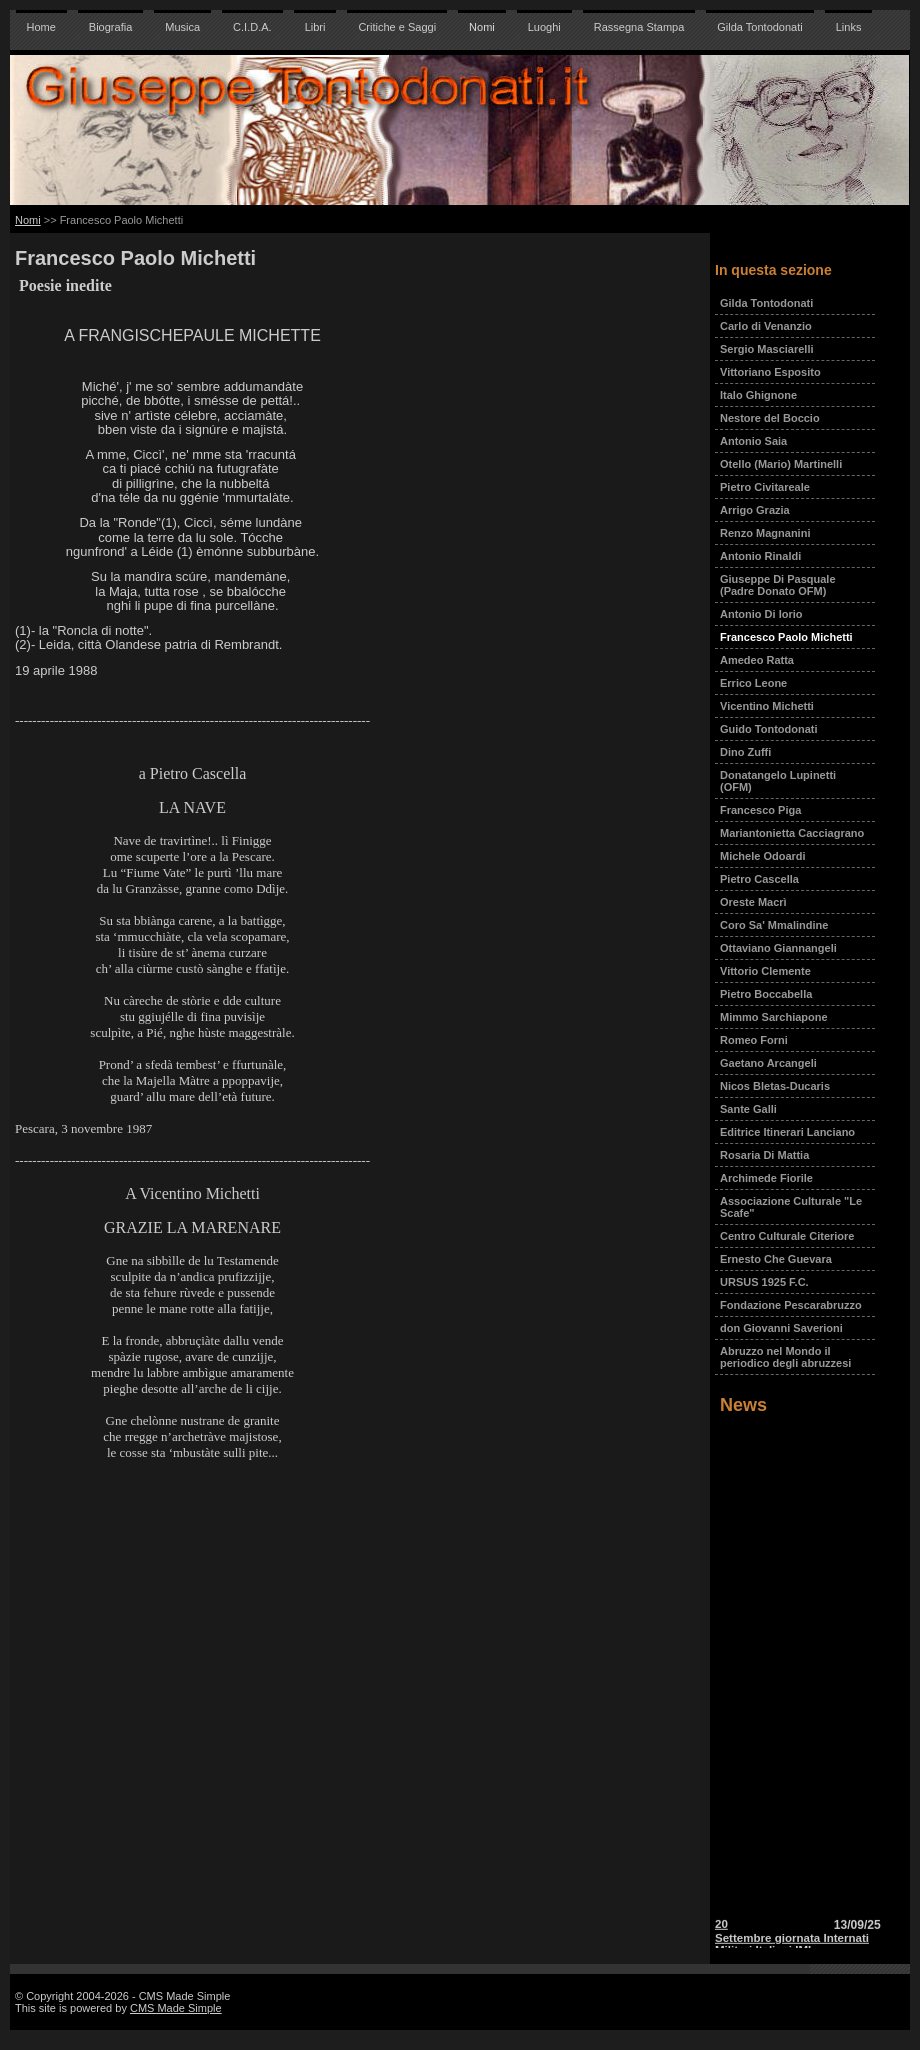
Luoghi (544, 27)
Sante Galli (748, 1109)
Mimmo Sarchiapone (774, 1017)
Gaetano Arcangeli (768, 1063)
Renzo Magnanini (765, 533)
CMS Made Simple (176, 2008)
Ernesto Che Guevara (776, 1259)
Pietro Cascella (759, 879)
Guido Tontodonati (769, 729)
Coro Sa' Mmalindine (774, 925)
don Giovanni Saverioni (781, 1328)
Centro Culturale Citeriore (787, 1236)
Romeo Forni (754, 1040)
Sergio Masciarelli (767, 349)
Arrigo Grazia (755, 510)
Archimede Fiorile (766, 1178)
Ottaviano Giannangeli (778, 948)
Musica (182, 27)
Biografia (110, 27)
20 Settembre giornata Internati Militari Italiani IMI (792, 1941)
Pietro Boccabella (766, 994)
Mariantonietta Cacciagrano (792, 833)
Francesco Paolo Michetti (786, 637)
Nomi (482, 27)
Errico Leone (753, 683)
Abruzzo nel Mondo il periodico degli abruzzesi (785, 1357)
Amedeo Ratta (757, 660)
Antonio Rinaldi (760, 556)
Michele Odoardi (763, 856)
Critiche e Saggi (397, 27)
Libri (315, 27)
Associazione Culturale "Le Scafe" (791, 1207)
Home (41, 27)
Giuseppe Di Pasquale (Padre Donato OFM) (778, 585)
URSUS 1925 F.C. (764, 1282)
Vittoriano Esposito (770, 372)
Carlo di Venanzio (766, 326)
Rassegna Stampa (639, 27)
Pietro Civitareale (765, 487)
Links (849, 27)
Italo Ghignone (758, 395)
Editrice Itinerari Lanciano (787, 1132)
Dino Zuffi (745, 752)
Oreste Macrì (753, 902)
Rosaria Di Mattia (764, 1155)
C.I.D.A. (252, 27)
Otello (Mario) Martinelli (781, 464)
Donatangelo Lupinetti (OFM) (778, 781)
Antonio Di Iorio (761, 614)
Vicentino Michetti (767, 706)
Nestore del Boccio (770, 418)
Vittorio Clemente (765, 971)
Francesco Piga (760, 810)
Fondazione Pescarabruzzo (791, 1305)
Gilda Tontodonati (759, 27)
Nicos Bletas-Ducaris (775, 1086)
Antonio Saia (753, 441)
